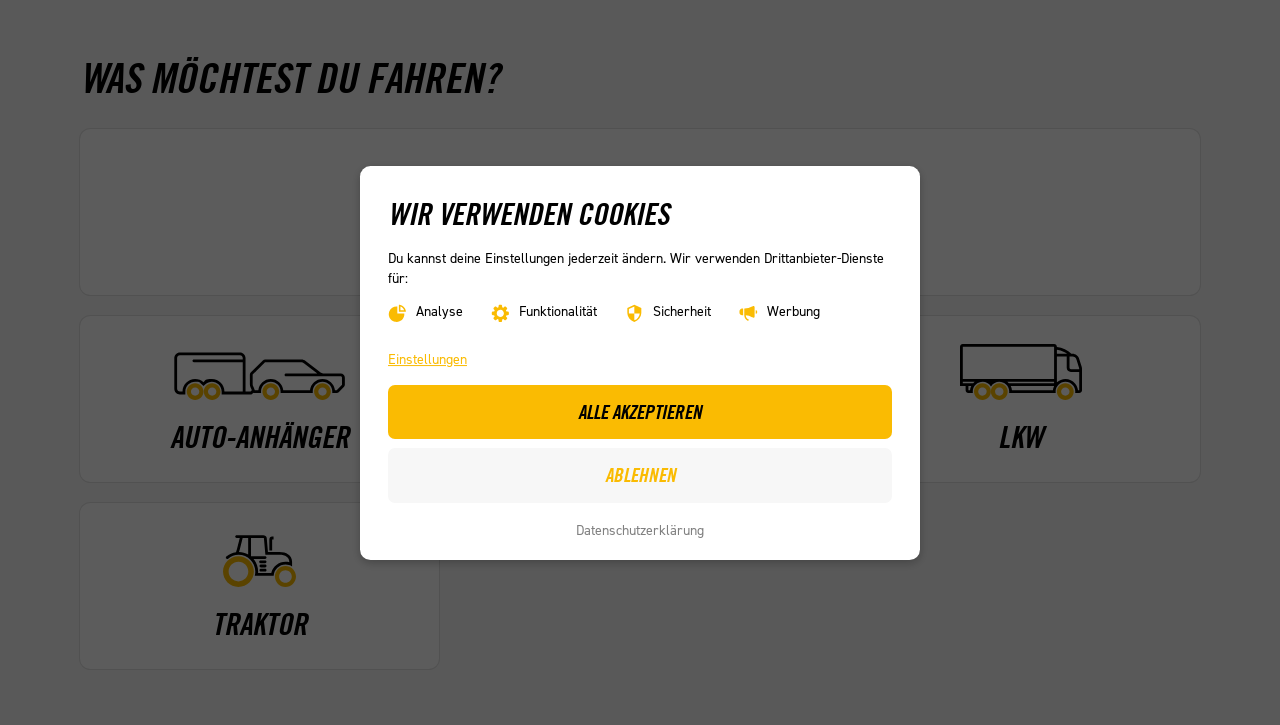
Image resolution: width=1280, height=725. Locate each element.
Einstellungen (427, 360)
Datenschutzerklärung (640, 530)
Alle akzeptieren (640, 411)
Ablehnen (640, 475)
